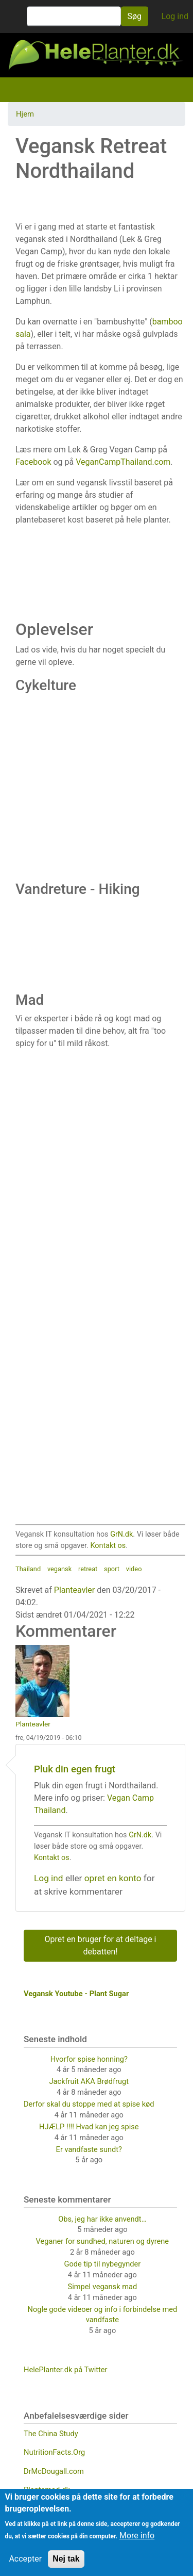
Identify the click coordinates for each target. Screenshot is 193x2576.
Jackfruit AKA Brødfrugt (89, 2081)
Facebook (33, 462)
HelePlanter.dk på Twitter (66, 2369)
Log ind (175, 16)
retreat (87, 1569)
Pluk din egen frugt (74, 1769)
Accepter (25, 2559)
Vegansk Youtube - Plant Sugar (76, 1993)
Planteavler (74, 1590)
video (134, 1569)
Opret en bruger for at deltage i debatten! (100, 1945)
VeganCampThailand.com (123, 462)
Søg (135, 16)
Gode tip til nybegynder (102, 2264)
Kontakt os (108, 1545)
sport (111, 1569)
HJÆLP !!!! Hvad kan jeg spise (88, 2126)
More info (136, 2535)
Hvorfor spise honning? (89, 2059)
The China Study (51, 2433)
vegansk (59, 1569)
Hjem (25, 114)
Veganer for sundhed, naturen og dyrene (102, 2241)
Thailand (28, 1569)
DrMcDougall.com (54, 2471)
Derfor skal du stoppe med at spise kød (89, 2104)
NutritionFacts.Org (54, 2452)
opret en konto (113, 1878)
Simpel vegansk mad (102, 2286)
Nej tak (65, 2558)
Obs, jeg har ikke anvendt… (102, 2219)
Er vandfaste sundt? (89, 2149)
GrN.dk (121, 1534)
